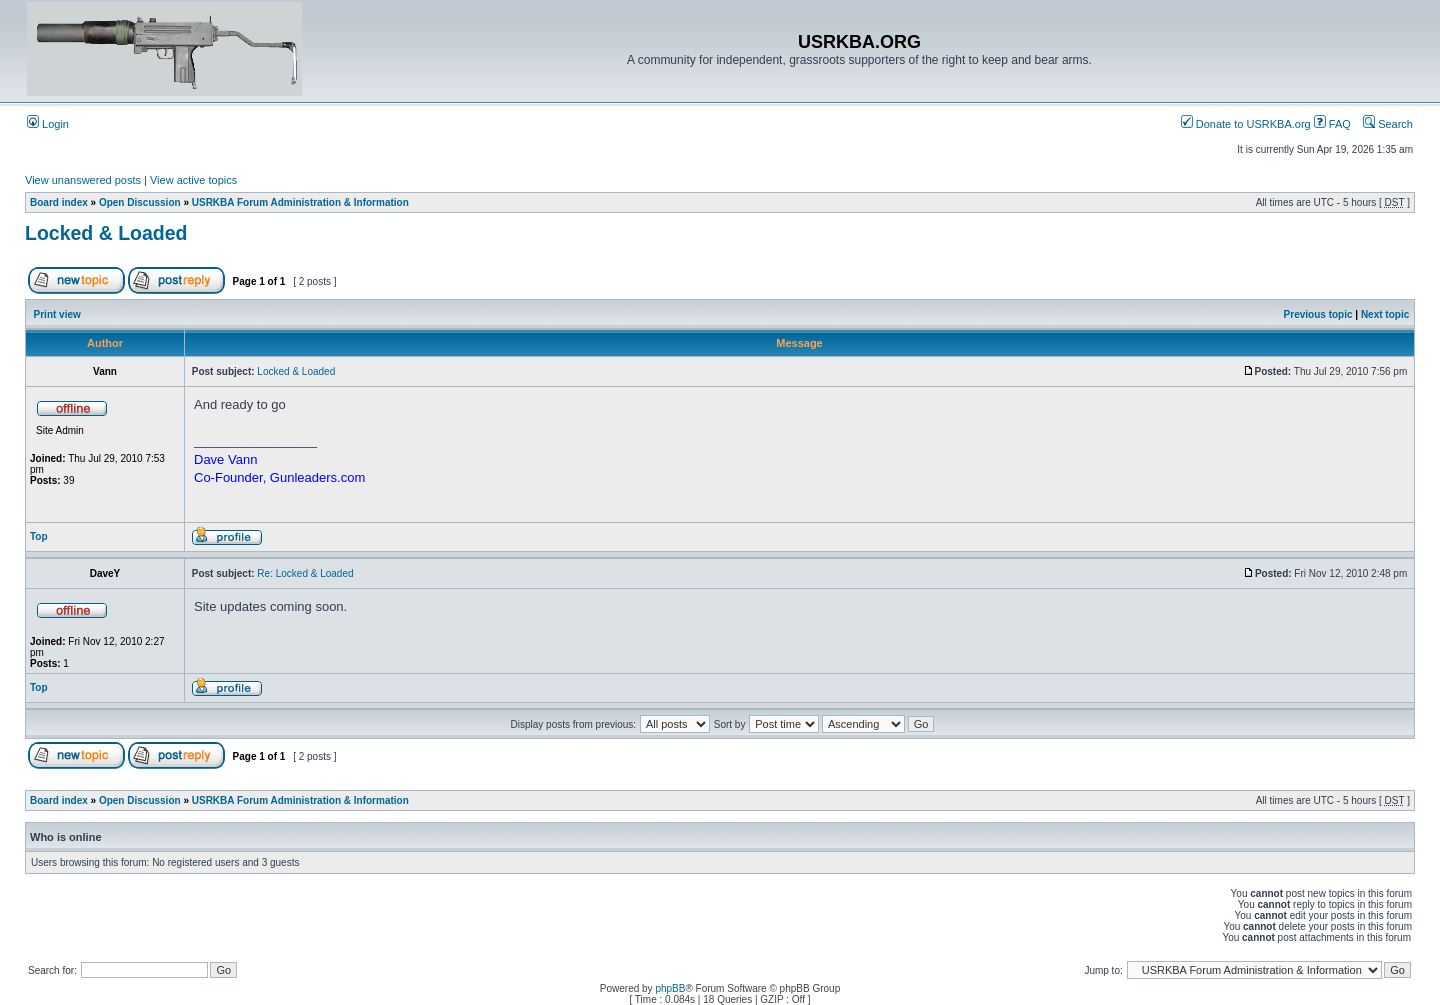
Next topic (1385, 314)
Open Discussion (140, 202)
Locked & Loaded (106, 233)
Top (39, 536)
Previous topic (1318, 314)
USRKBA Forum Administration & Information (300, 202)
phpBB (670, 988)
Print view (57, 314)
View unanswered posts (83, 180)
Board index (59, 202)
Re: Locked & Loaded (305, 573)
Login (48, 124)
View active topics (193, 180)
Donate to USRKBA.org (1246, 124)
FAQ (1332, 124)
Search (1388, 124)
